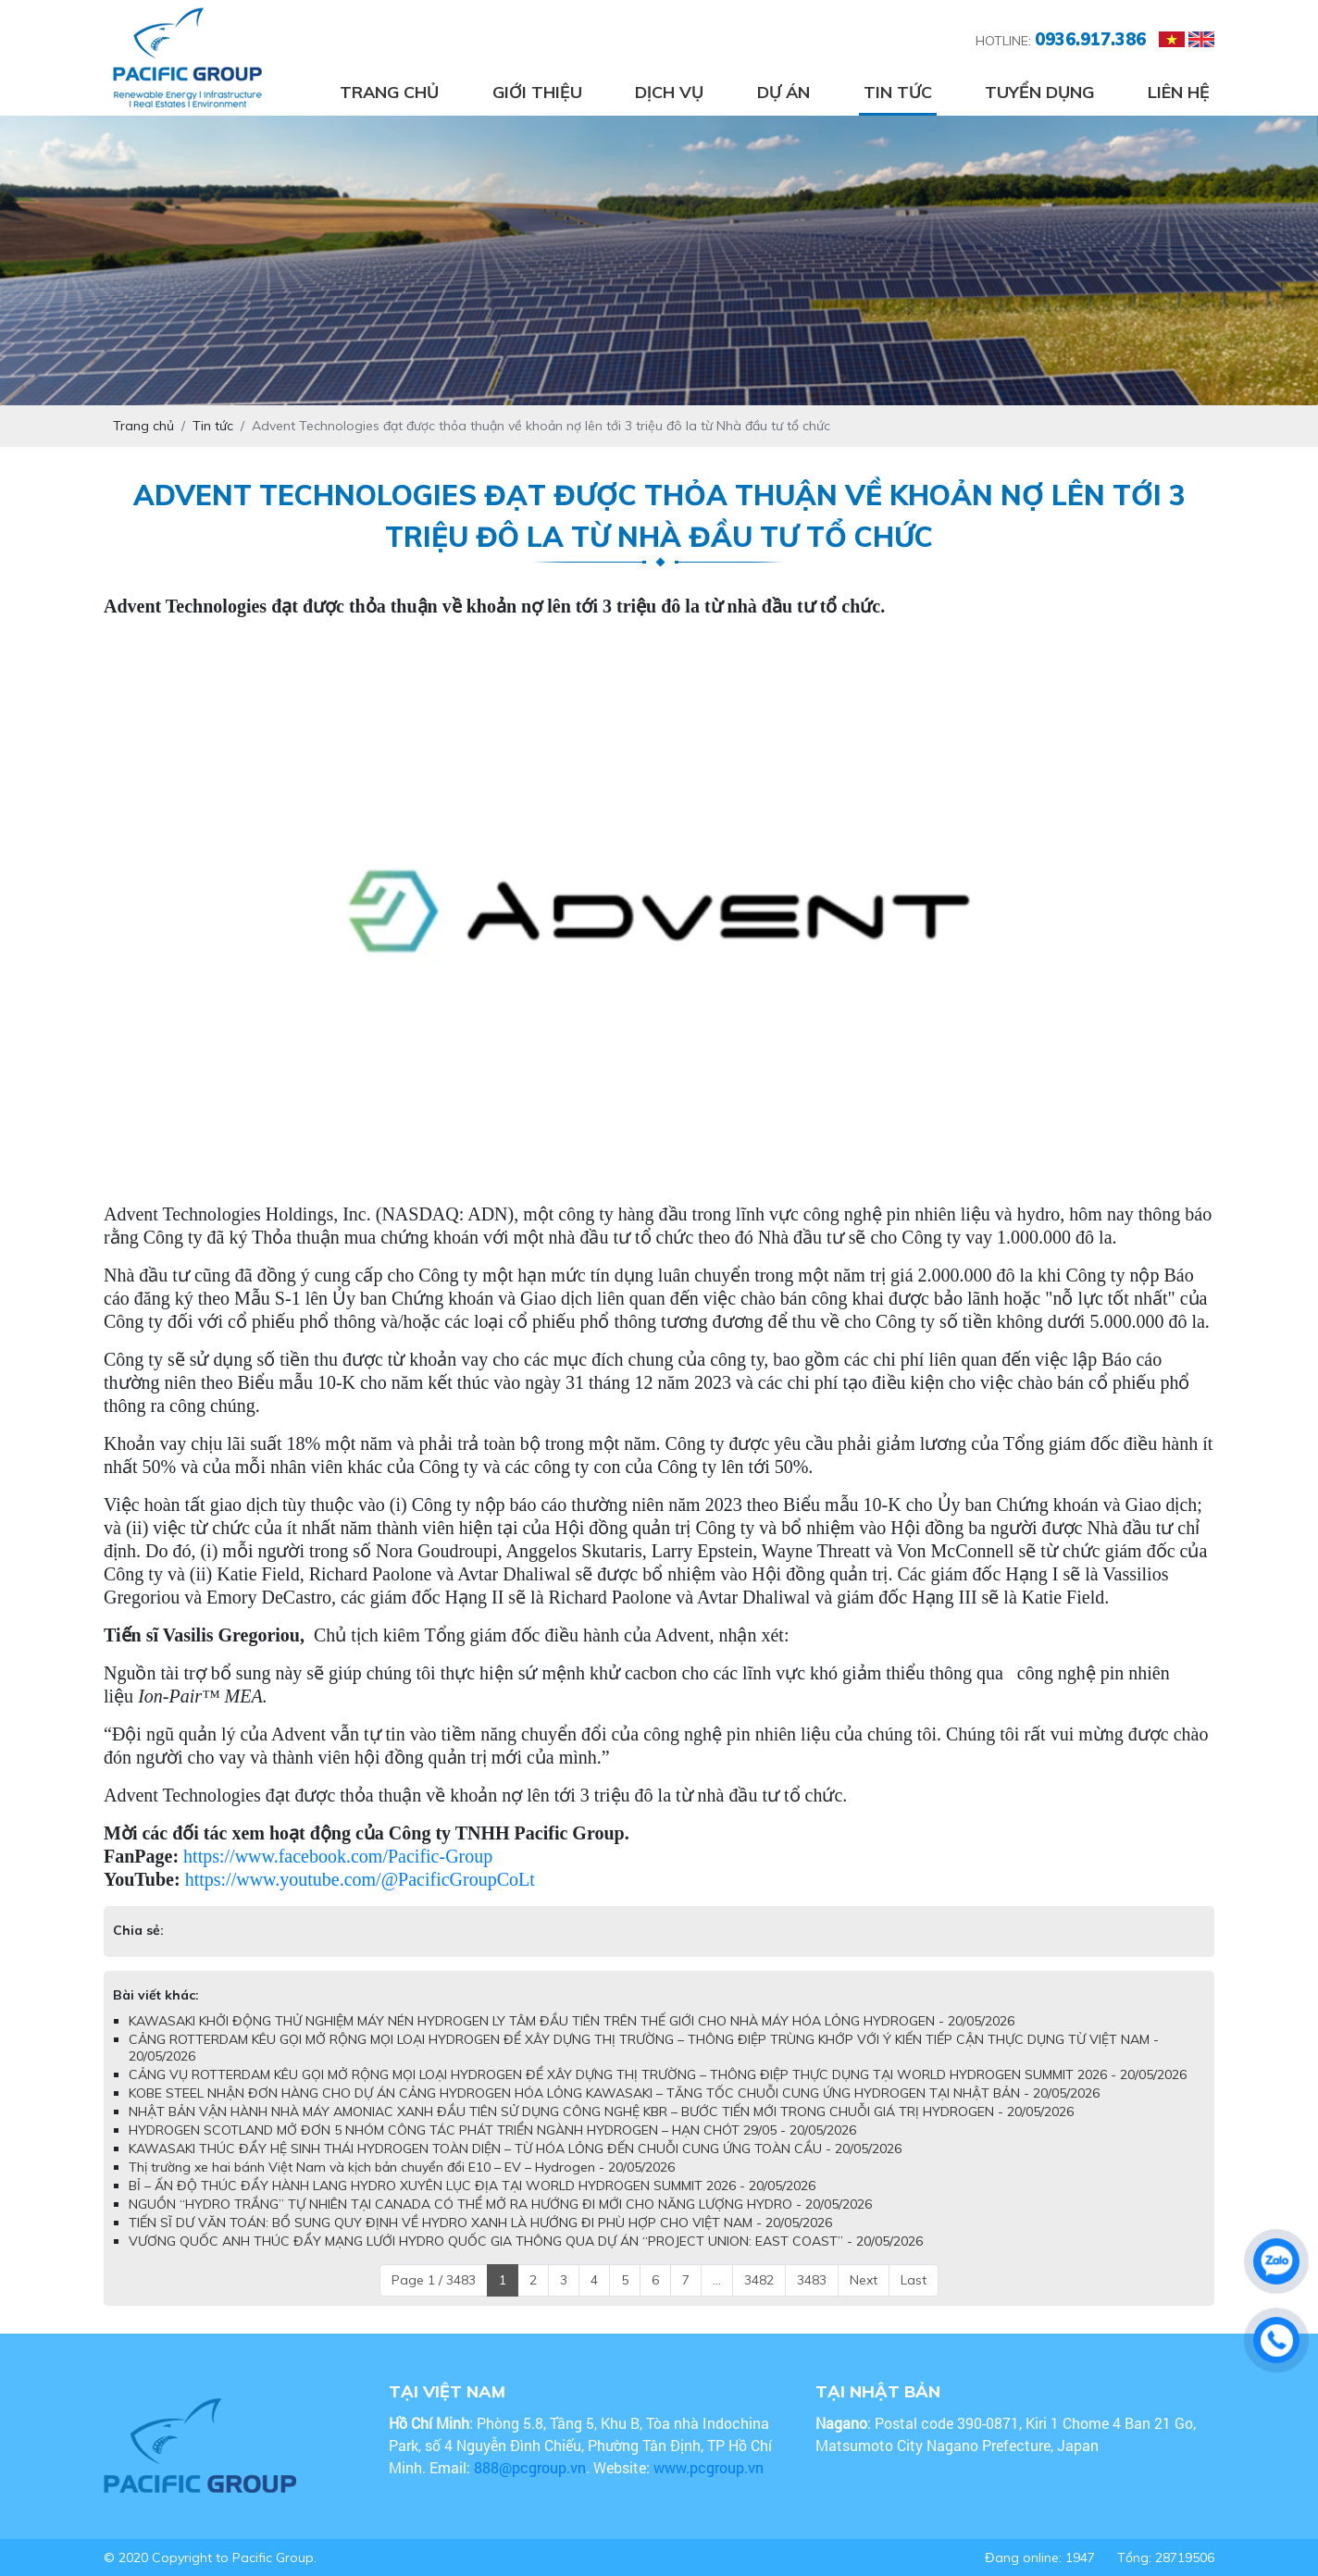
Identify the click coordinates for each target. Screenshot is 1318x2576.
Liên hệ (1179, 92)
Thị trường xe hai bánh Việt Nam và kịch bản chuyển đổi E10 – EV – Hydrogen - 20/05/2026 (402, 2167)
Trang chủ (389, 92)
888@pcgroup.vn (530, 2467)
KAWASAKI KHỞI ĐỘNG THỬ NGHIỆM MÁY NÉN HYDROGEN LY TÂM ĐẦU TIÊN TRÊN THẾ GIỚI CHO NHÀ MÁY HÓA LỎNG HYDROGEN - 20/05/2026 (571, 2020)
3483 (812, 2280)
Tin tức (898, 92)
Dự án (783, 92)
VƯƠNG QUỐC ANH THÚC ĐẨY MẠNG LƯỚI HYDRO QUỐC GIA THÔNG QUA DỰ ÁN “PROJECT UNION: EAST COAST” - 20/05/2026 (526, 2241)
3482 (759, 2280)
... (717, 2280)
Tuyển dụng (1039, 92)
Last (913, 2280)
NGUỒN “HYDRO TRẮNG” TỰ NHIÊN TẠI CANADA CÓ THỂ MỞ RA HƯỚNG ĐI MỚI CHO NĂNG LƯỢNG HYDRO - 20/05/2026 (500, 2204)
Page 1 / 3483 (434, 2280)
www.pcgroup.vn (710, 2467)
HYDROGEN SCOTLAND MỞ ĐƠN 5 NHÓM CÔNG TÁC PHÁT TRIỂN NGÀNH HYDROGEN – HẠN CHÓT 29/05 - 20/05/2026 (492, 2130)
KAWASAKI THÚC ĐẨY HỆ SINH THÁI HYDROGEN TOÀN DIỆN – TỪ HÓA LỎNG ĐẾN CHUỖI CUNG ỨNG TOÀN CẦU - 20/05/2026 (515, 2148)
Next (863, 2280)
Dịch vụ (669, 92)
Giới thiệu (537, 92)
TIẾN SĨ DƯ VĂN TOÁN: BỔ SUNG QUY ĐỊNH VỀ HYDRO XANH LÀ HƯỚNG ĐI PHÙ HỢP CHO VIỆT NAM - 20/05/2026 (480, 2222)
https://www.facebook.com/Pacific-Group (337, 1856)
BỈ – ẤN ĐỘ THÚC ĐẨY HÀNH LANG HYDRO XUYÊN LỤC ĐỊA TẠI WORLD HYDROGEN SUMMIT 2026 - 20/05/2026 (472, 2185)
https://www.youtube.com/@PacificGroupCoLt (360, 1879)
